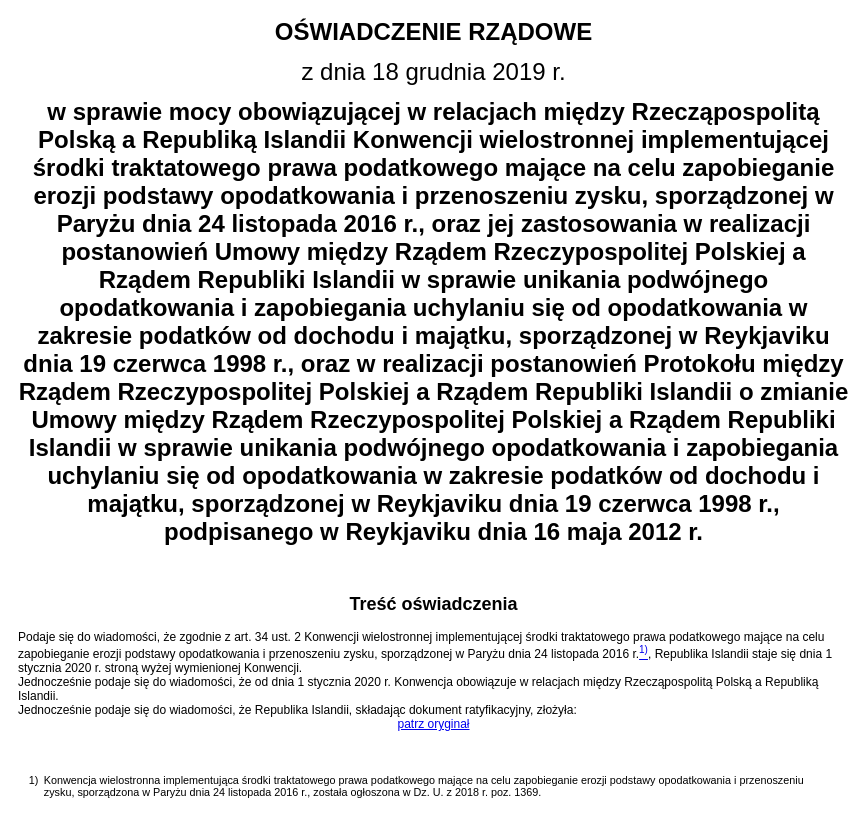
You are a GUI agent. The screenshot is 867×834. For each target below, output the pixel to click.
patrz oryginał (433, 724)
